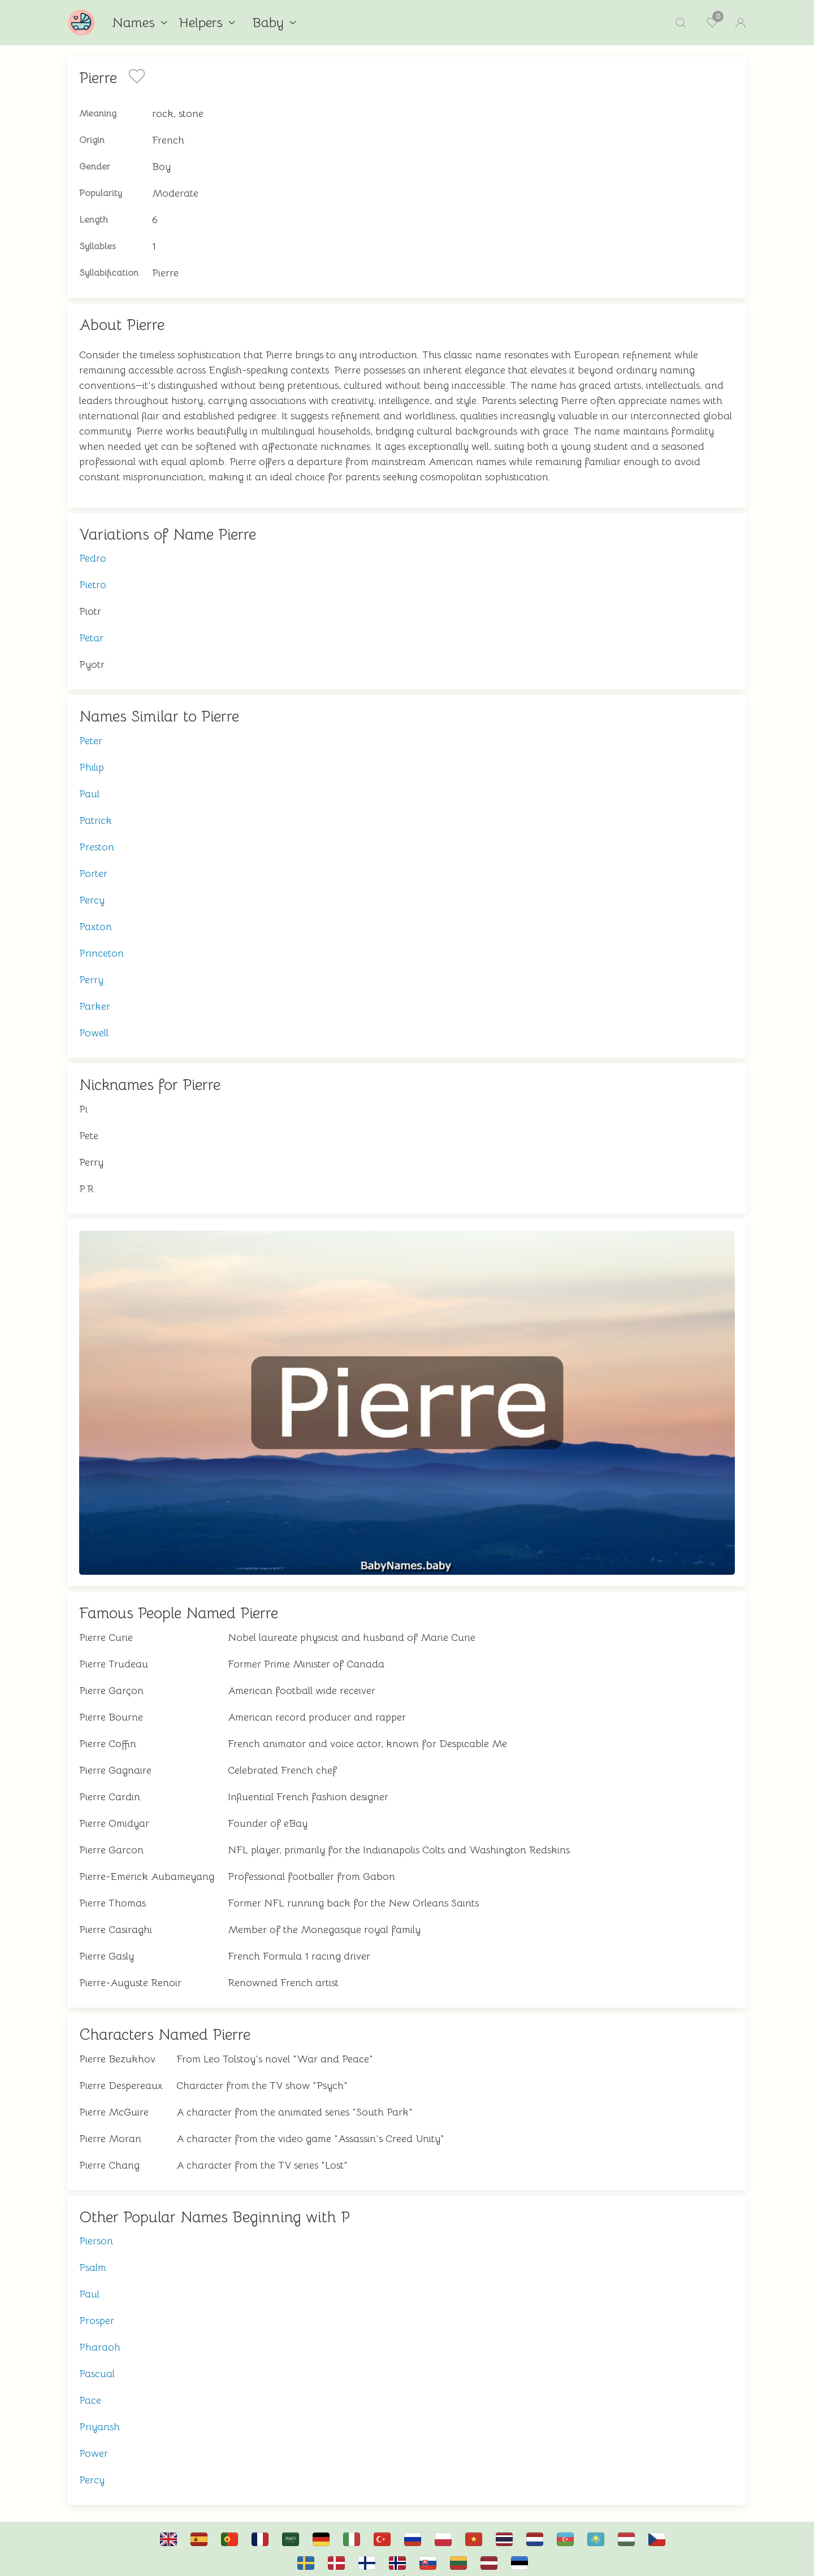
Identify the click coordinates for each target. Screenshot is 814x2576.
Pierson (96, 2229)
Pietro (92, 573)
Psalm (92, 2256)
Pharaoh (99, 2336)
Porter (93, 862)
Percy (92, 889)
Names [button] (139, 22)
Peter (90, 729)
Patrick (95, 809)
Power (93, 2442)
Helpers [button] (207, 22)
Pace (90, 2389)
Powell (94, 1021)
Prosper (96, 2309)
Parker (94, 995)
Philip (91, 756)
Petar (91, 626)
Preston (96, 835)
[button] (680, 22)
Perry (91, 968)
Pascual (97, 2362)
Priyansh (99, 2415)
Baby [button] (274, 22)
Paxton (95, 915)
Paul (89, 782)
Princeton (101, 942)
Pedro (92, 547)
